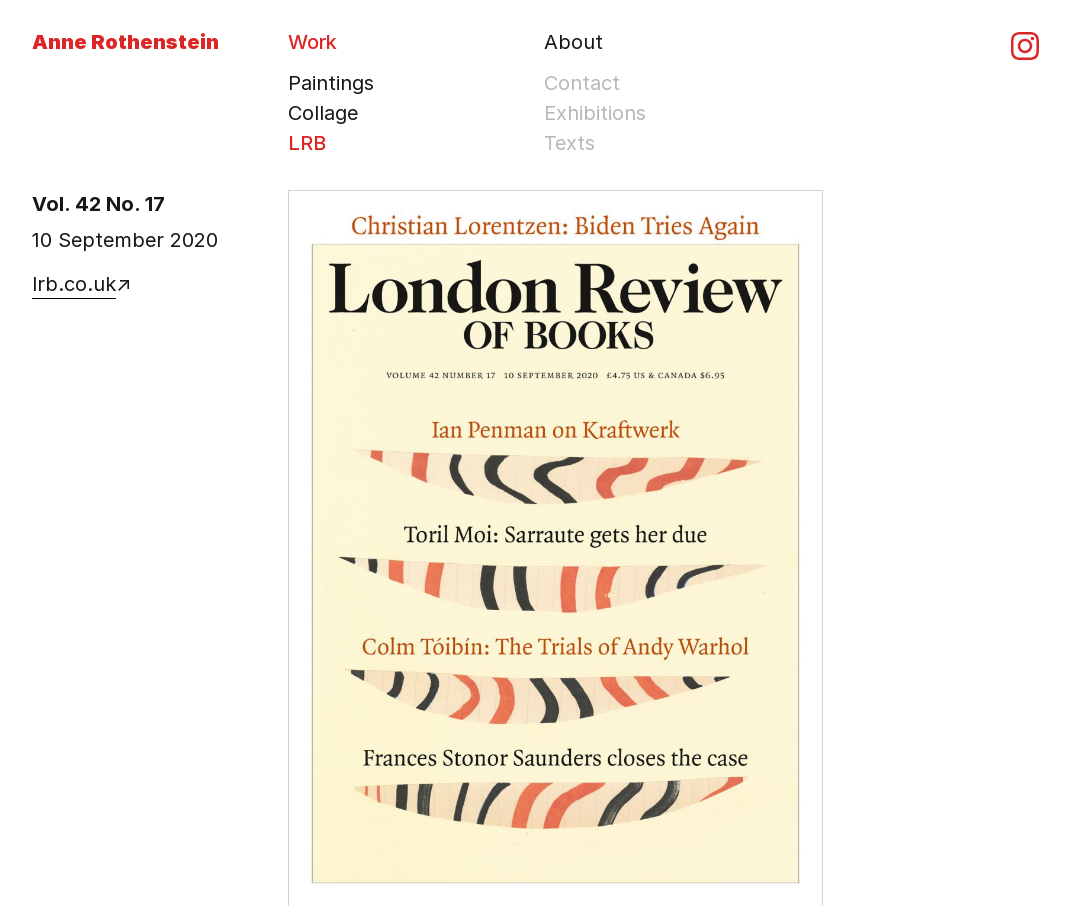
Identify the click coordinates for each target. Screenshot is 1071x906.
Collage (323, 113)
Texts (569, 143)
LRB (307, 143)
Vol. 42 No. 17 (98, 204)
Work (312, 42)
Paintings (331, 83)
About (573, 42)
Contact (582, 83)
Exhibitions (595, 113)
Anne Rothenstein (125, 42)
